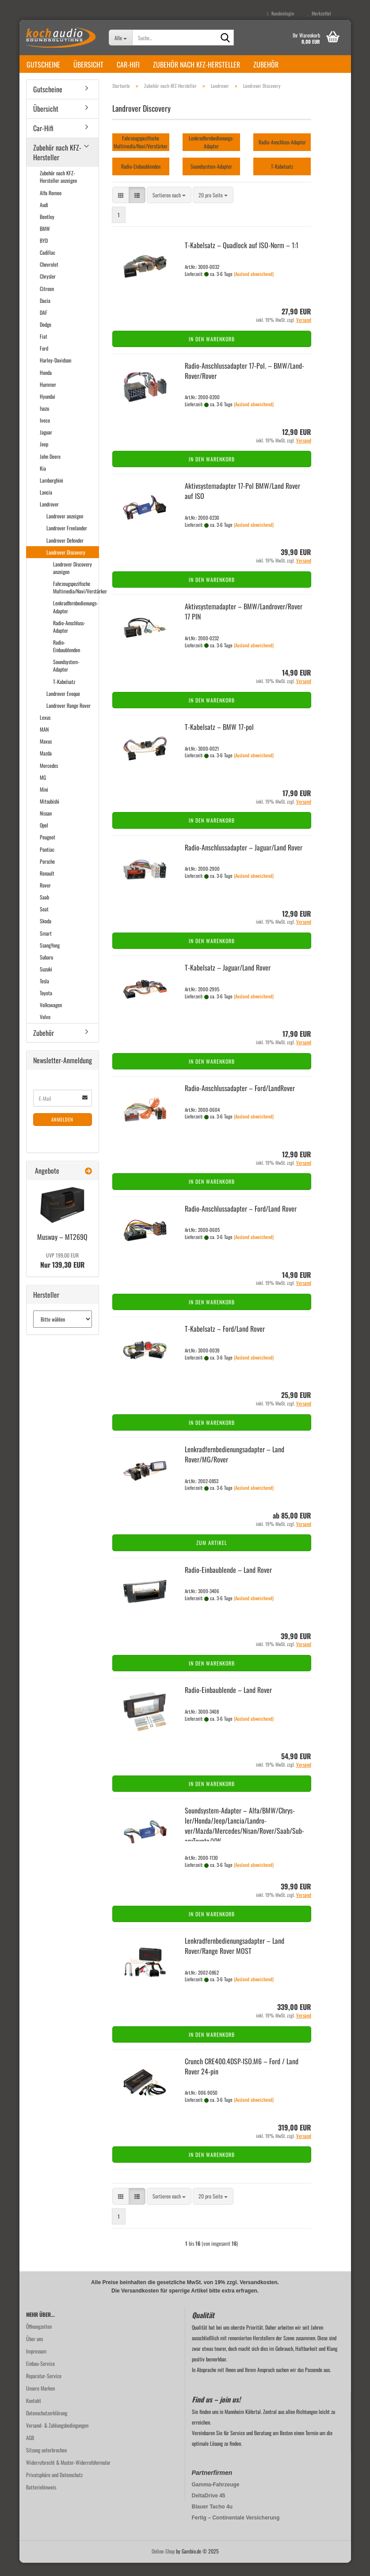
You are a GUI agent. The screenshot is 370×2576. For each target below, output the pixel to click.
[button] (120, 208)
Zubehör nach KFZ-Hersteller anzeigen (58, 189)
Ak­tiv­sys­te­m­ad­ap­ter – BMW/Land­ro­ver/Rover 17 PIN (243, 624)
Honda (46, 385)
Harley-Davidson (55, 373)
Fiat (43, 349)
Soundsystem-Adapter (66, 678)
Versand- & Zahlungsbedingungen (57, 2438)
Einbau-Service (40, 2376)
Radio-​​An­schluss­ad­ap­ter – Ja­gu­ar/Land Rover (243, 860)
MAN (44, 742)
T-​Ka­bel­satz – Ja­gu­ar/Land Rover (228, 980)
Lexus (45, 730)
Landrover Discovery (65, 565)
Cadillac (47, 265)
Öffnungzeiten (39, 2339)
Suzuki (46, 982)
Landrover (49, 517)
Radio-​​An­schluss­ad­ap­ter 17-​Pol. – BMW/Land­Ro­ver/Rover (244, 384)
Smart (46, 946)
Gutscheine (43, 64)
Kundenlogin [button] (280, 13)
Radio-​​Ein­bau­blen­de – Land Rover (228, 1583)
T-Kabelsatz (64, 695)
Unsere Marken (40, 2401)
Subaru (46, 970)
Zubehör (265, 64)
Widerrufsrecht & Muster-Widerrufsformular (68, 2475)
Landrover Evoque (63, 706)
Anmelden (62, 1132)
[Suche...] (120, 37)
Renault (47, 886)
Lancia (46, 505)
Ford (44, 361)
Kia (43, 481)
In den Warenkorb (212, 352)
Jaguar (46, 445)
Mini (44, 802)
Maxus (46, 754)
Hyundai (47, 409)
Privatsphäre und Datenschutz (54, 2488)
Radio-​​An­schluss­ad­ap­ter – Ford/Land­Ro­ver (240, 1101)
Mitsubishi (49, 814)
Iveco (45, 433)
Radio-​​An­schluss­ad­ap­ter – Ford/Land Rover (241, 1221)
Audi (44, 218)
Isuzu (44, 421)
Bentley (47, 230)
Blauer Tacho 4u (212, 2520)
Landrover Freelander (66, 541)
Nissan (46, 826)
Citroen (47, 302)
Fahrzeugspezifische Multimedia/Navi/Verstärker (76, 600)
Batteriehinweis (41, 2500)
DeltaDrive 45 (208, 2509)
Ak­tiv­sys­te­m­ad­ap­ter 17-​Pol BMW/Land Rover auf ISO (242, 504)
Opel (44, 838)
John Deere (50, 469)
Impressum (36, 2364)
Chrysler (48, 289)
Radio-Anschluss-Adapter (69, 639)
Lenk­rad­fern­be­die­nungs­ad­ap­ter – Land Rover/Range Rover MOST (234, 1959)
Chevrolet (49, 277)
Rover (45, 898)
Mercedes (49, 778)
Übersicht (88, 64)
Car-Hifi (128, 64)
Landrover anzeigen (64, 529)
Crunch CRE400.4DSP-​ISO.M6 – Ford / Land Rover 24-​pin (241, 2079)
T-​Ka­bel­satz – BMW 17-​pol (219, 740)
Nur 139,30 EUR (62, 1274)
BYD (44, 253)
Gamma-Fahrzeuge (216, 2498)
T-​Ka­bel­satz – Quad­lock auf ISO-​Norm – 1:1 (241, 258)
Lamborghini (51, 493)
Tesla (44, 994)
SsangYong (50, 958)
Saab (44, 910)
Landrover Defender (65, 553)
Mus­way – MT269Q (62, 1250)
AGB (30, 2451)
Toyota (46, 1006)
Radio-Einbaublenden (66, 659)
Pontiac (47, 862)
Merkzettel (319, 13)
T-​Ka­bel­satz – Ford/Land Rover (225, 1342)
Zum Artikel (211, 1556)
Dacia (45, 313)
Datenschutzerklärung (46, 2426)
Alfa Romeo (50, 206)
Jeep (44, 457)
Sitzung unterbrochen (46, 2463)
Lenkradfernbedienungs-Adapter (75, 619)
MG (43, 790)
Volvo (45, 1030)
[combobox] (169, 208)
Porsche (47, 874)
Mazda (46, 766)
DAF (43, 325)
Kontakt (33, 2413)
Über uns (34, 2352)
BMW (45, 242)
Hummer (48, 397)
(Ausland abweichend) (254, 287)
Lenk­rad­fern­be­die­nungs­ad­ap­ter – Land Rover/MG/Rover (234, 1467)
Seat (44, 922)
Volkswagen (51, 1018)
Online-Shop (163, 2564)
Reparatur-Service (43, 2389)
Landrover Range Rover (68, 718)
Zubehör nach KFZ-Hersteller (196, 64)
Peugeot (47, 850)
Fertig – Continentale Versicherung (236, 2531)
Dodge (45, 337)
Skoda (45, 934)
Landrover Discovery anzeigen (72, 581)
